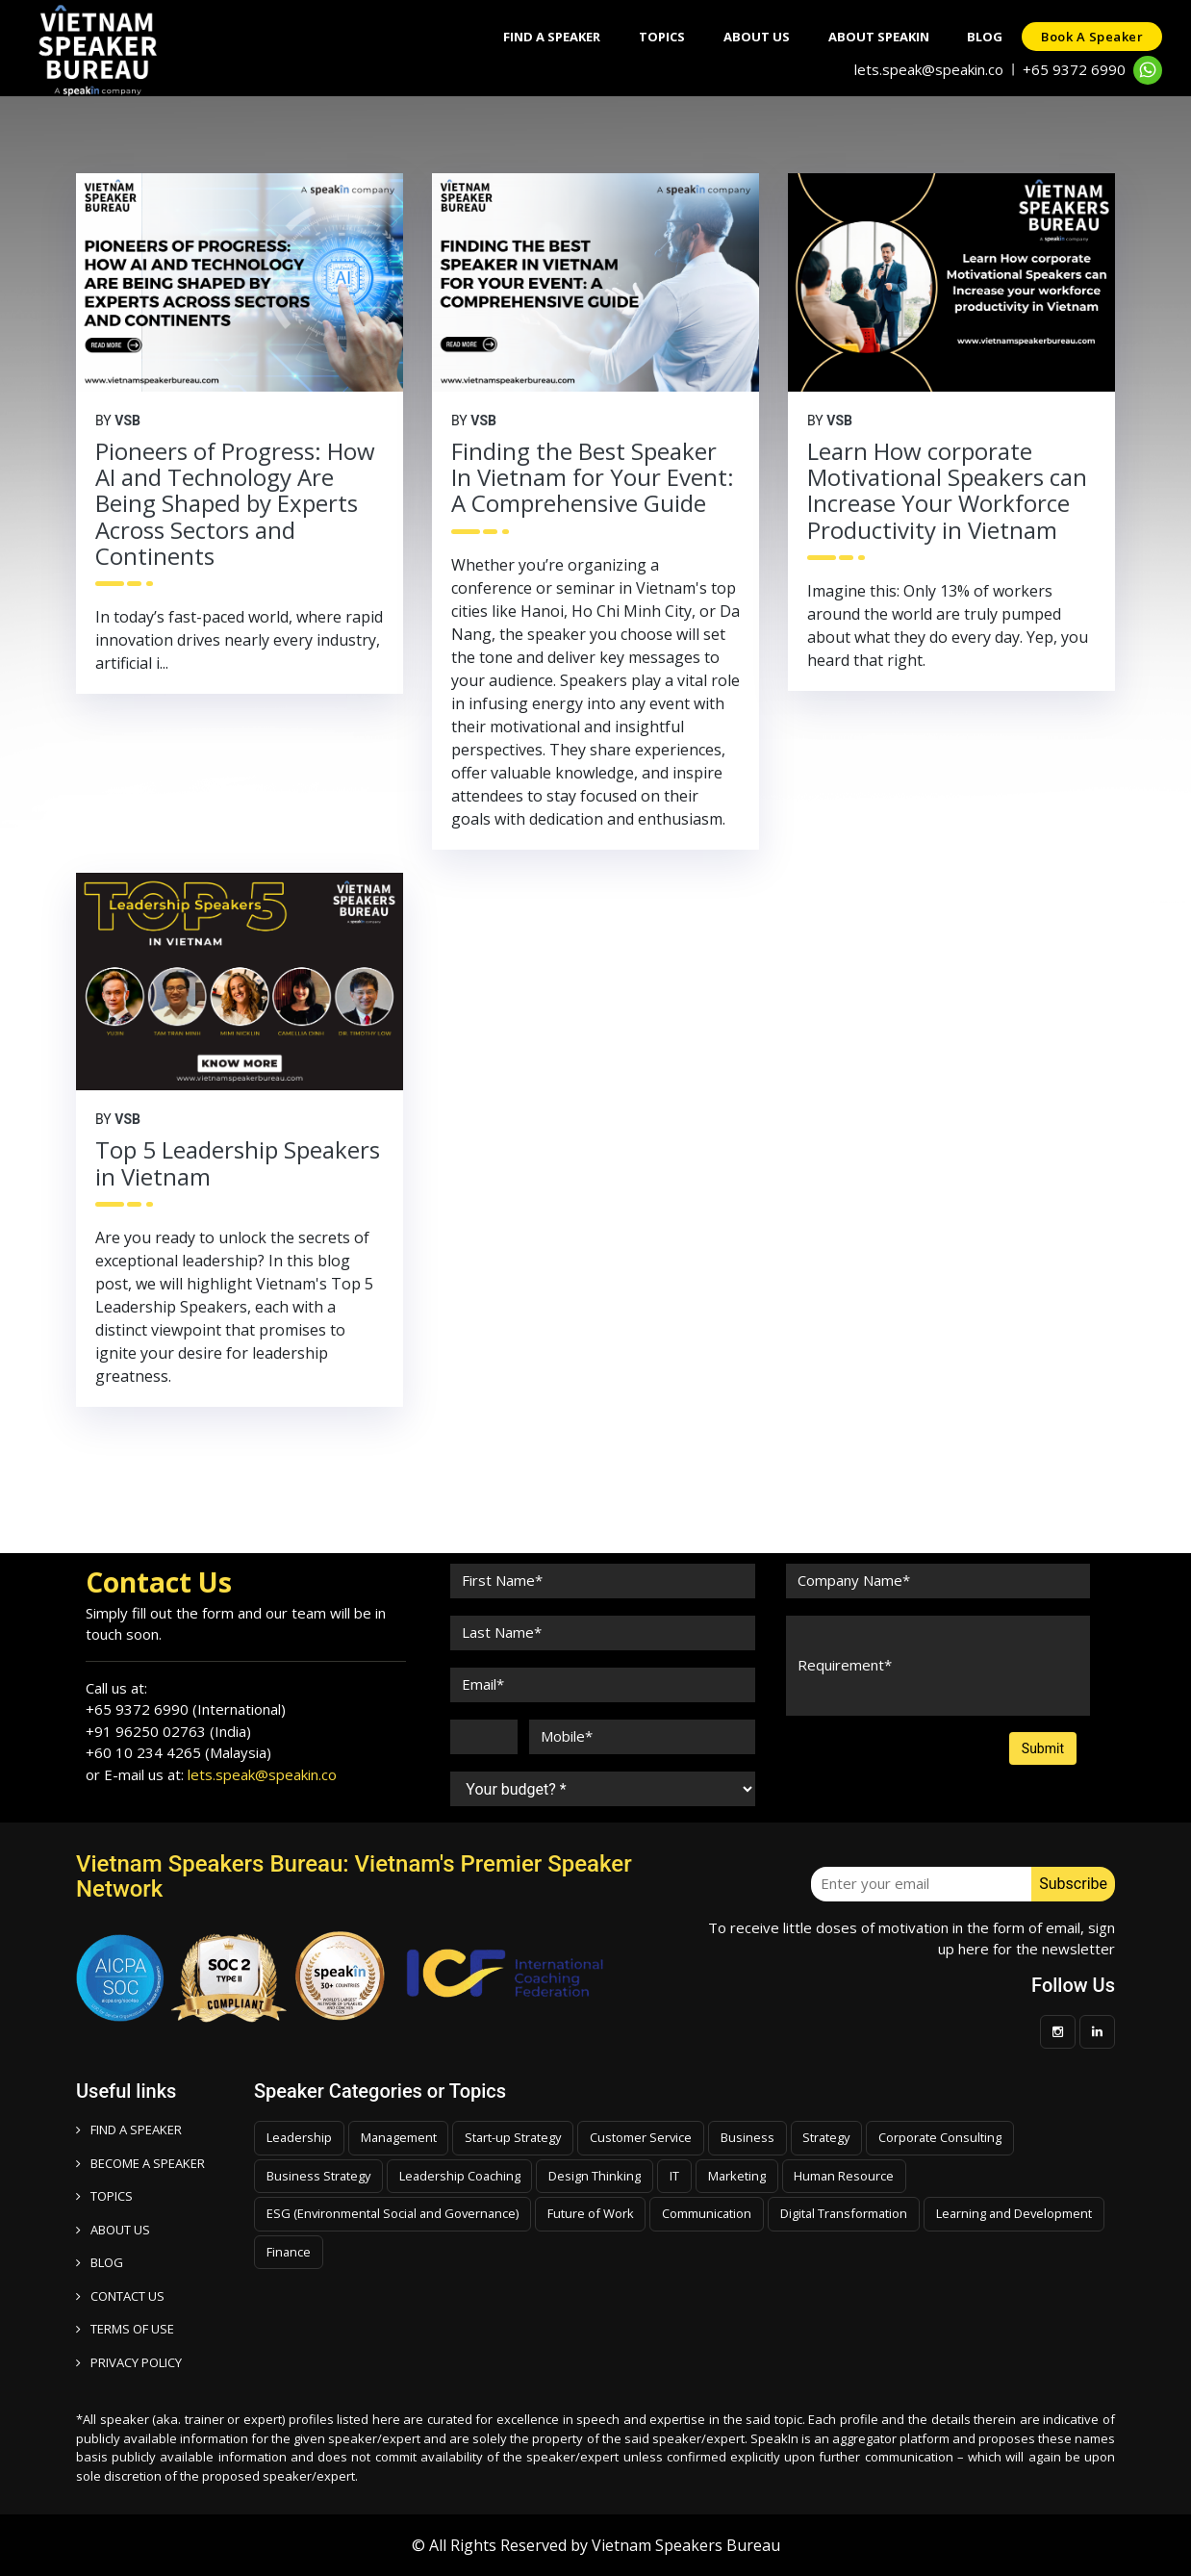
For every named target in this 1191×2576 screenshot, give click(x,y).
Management (401, 2137)
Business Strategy (319, 2175)
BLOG (99, 2262)
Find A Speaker (550, 36)
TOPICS (104, 2196)
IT (679, 2175)
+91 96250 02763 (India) (168, 1731)
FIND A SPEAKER (129, 2129)
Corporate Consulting (951, 2137)
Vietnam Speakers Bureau (686, 2545)
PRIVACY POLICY (129, 2362)
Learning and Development (345, 2251)
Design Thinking (599, 2175)
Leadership (299, 2137)
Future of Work (596, 2213)
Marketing (742, 2175)
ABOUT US (113, 2229)
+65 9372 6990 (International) (186, 1709)
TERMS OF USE (125, 2328)
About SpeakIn (877, 36)
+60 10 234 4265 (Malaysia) (178, 1752)
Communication (714, 2213)
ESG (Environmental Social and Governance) (395, 2213)
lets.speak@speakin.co (928, 69)
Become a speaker (140, 2163)
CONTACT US (120, 2296)
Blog (984, 36)
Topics (661, 36)
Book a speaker (1092, 36)
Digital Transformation (853, 2213)
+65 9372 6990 (1074, 69)
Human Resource (850, 2175)
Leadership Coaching (462, 2175)
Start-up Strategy (518, 2137)
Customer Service (647, 2137)
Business (755, 2137)
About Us (755, 36)
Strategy (835, 2137)
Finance (476, 2251)
